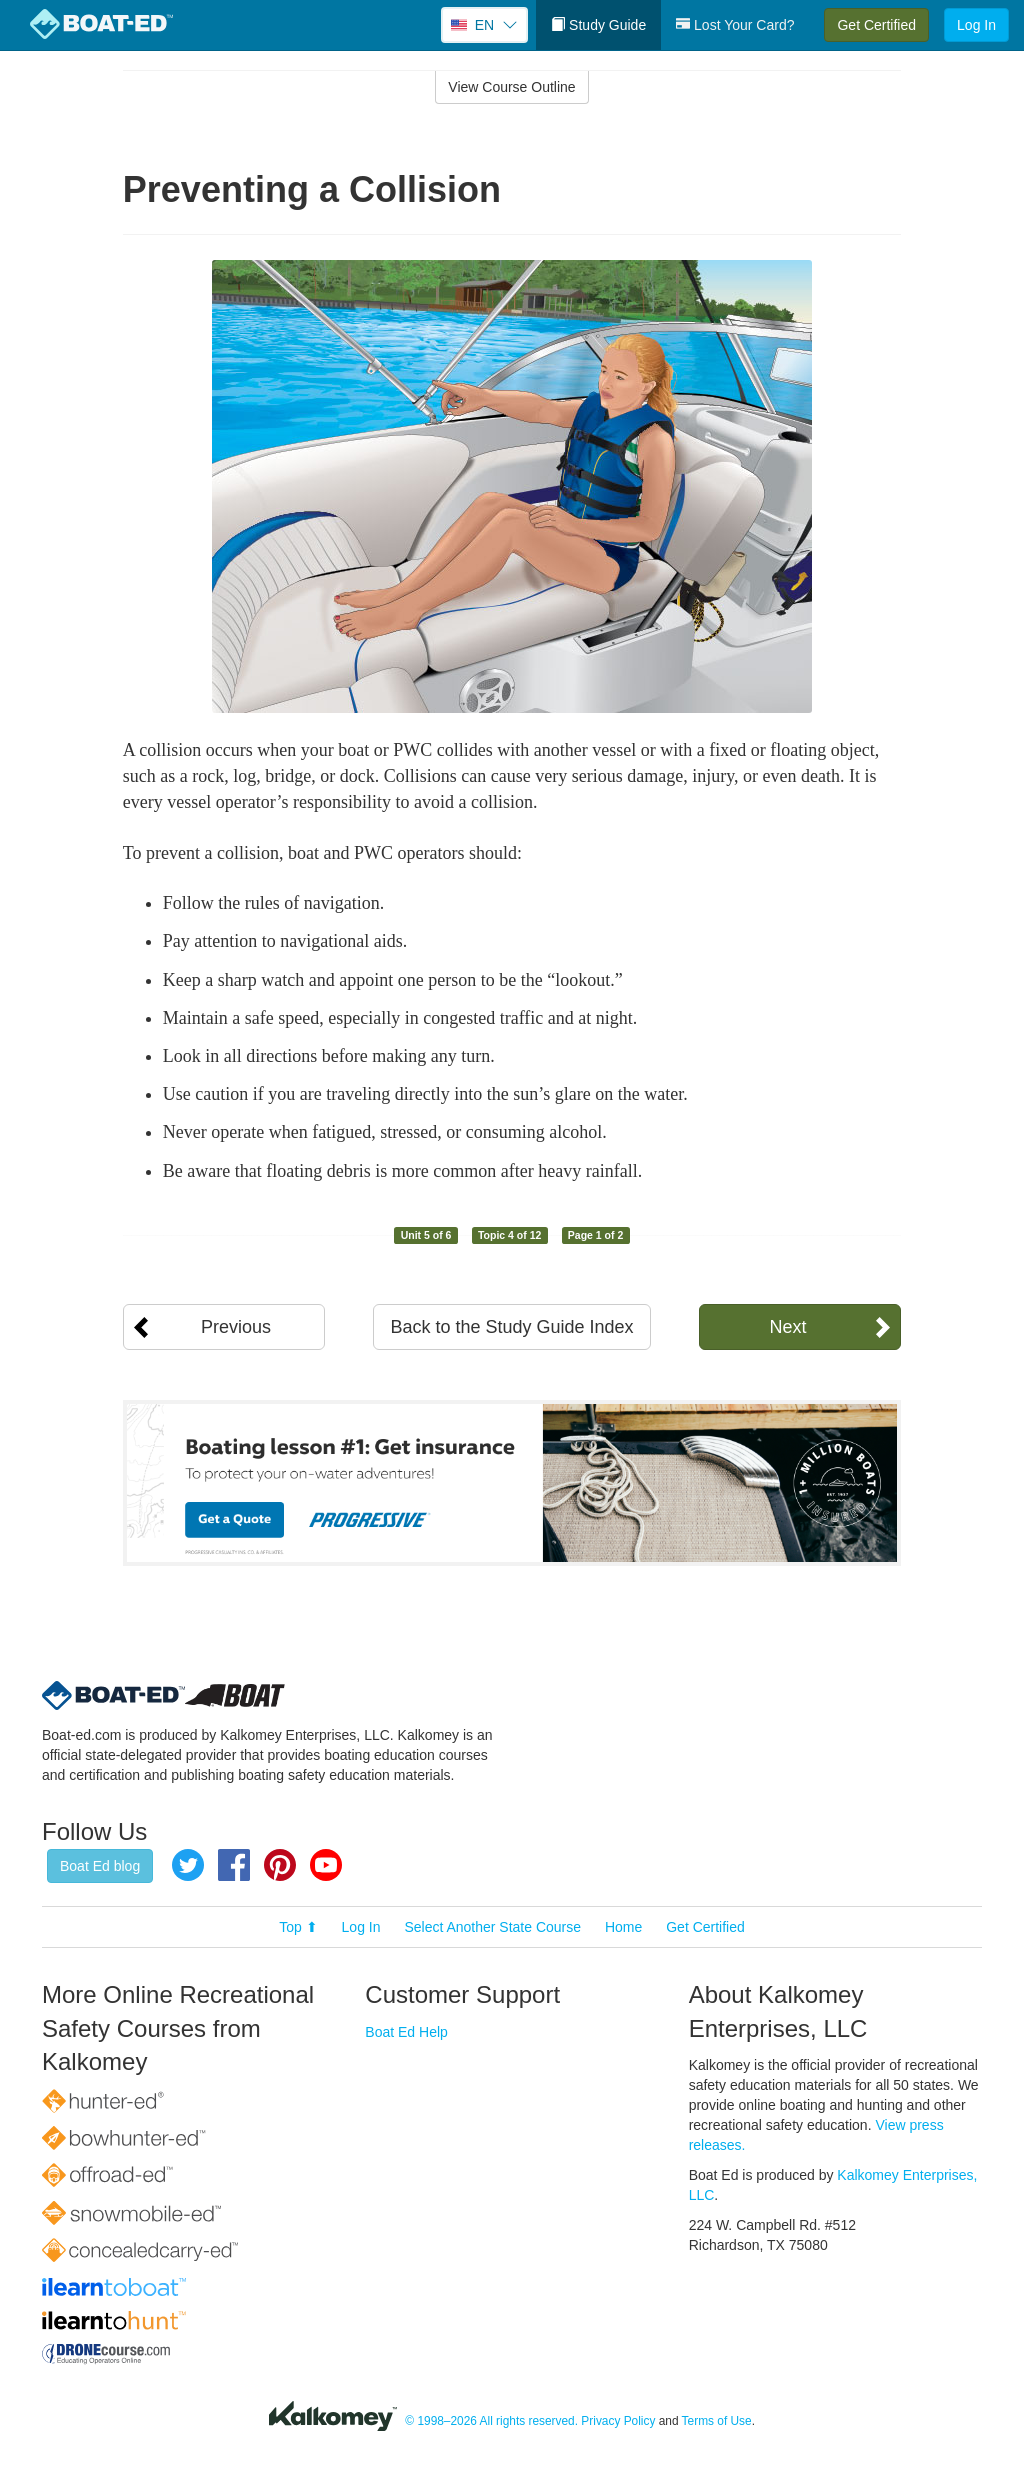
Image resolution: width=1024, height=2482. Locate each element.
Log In (976, 25)
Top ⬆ (298, 1927)
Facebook (234, 1865)
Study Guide (598, 25)
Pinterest (280, 1865)
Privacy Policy (618, 2421)
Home (623, 1927)
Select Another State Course (492, 1927)
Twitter (188, 1865)
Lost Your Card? (735, 25)
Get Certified (876, 25)
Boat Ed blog (100, 1866)
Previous (236, 1327)
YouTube (326, 1865)
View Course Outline (511, 87)
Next (787, 1327)
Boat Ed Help (406, 2032)
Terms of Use (717, 2421)
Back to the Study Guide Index (511, 1327)
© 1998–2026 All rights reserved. (491, 2421)
